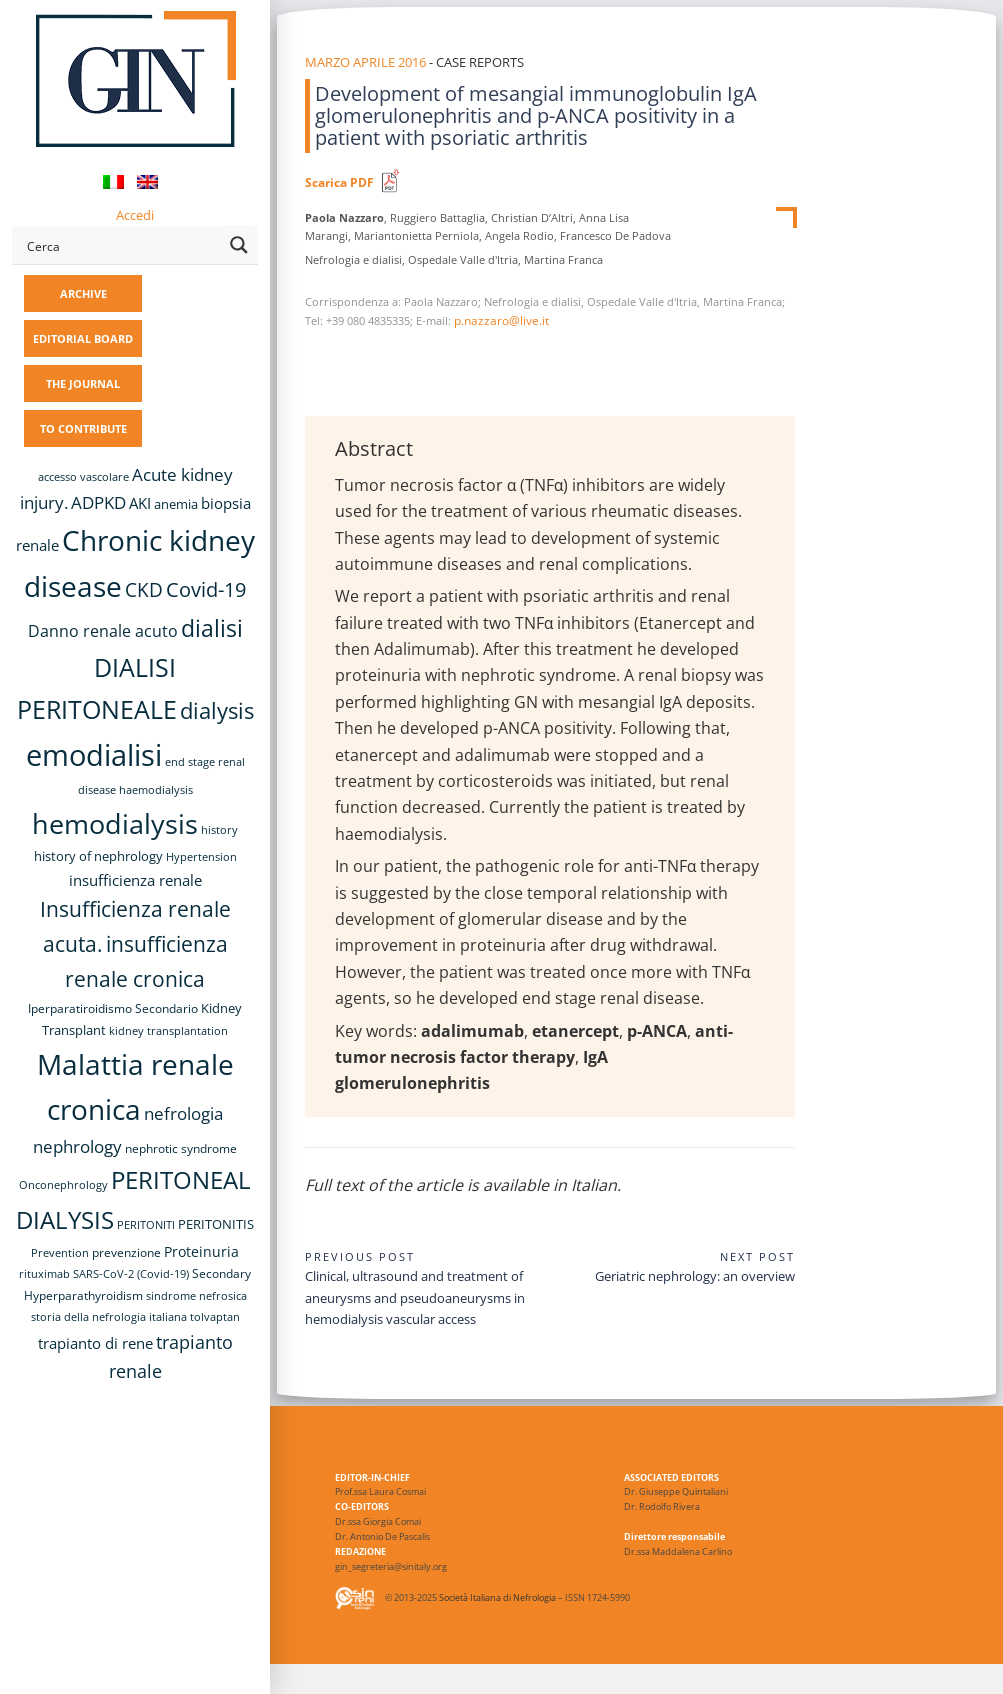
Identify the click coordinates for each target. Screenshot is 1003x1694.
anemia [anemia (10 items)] (176, 504)
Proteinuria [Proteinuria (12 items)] (201, 1251)
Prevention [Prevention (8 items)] (60, 1253)
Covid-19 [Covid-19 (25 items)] (206, 589)
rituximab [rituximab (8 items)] (44, 1274)
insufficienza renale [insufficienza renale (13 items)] (135, 880)
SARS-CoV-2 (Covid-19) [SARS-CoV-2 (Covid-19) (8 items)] (131, 1274)
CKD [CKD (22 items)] (144, 589)
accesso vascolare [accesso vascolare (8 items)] (83, 477)
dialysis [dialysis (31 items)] (217, 710)
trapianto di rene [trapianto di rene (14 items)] (95, 1343)
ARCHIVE (83, 293)
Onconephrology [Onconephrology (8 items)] (63, 1185)
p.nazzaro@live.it (501, 320)
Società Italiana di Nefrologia (497, 1598)
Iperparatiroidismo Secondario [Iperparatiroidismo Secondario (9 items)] (113, 1008)
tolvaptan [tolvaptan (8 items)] (215, 1317)
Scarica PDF (339, 182)
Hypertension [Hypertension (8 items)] (201, 857)
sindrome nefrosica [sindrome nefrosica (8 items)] (196, 1296)
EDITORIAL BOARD (83, 338)
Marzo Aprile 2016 (365, 62)
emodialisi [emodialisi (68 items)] (94, 755)
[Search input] (121, 245)
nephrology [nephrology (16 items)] (77, 1146)
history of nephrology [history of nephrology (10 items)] (98, 856)
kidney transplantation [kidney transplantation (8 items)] (168, 1031)
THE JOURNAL (83, 383)
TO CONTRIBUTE (83, 428)
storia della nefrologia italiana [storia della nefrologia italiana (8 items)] (109, 1317)
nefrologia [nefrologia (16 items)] (183, 1113)
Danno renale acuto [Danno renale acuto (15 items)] (103, 631)
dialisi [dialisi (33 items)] (212, 628)
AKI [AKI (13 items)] (140, 503)
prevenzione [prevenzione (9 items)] (126, 1252)
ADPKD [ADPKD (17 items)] (98, 502)
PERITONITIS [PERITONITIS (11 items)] (216, 1224)
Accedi (135, 215)
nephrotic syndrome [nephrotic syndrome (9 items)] (181, 1148)
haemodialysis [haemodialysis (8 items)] (156, 790)
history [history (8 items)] (219, 830)
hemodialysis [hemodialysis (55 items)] (115, 823)
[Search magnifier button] (239, 245)
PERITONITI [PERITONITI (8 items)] (146, 1225)
